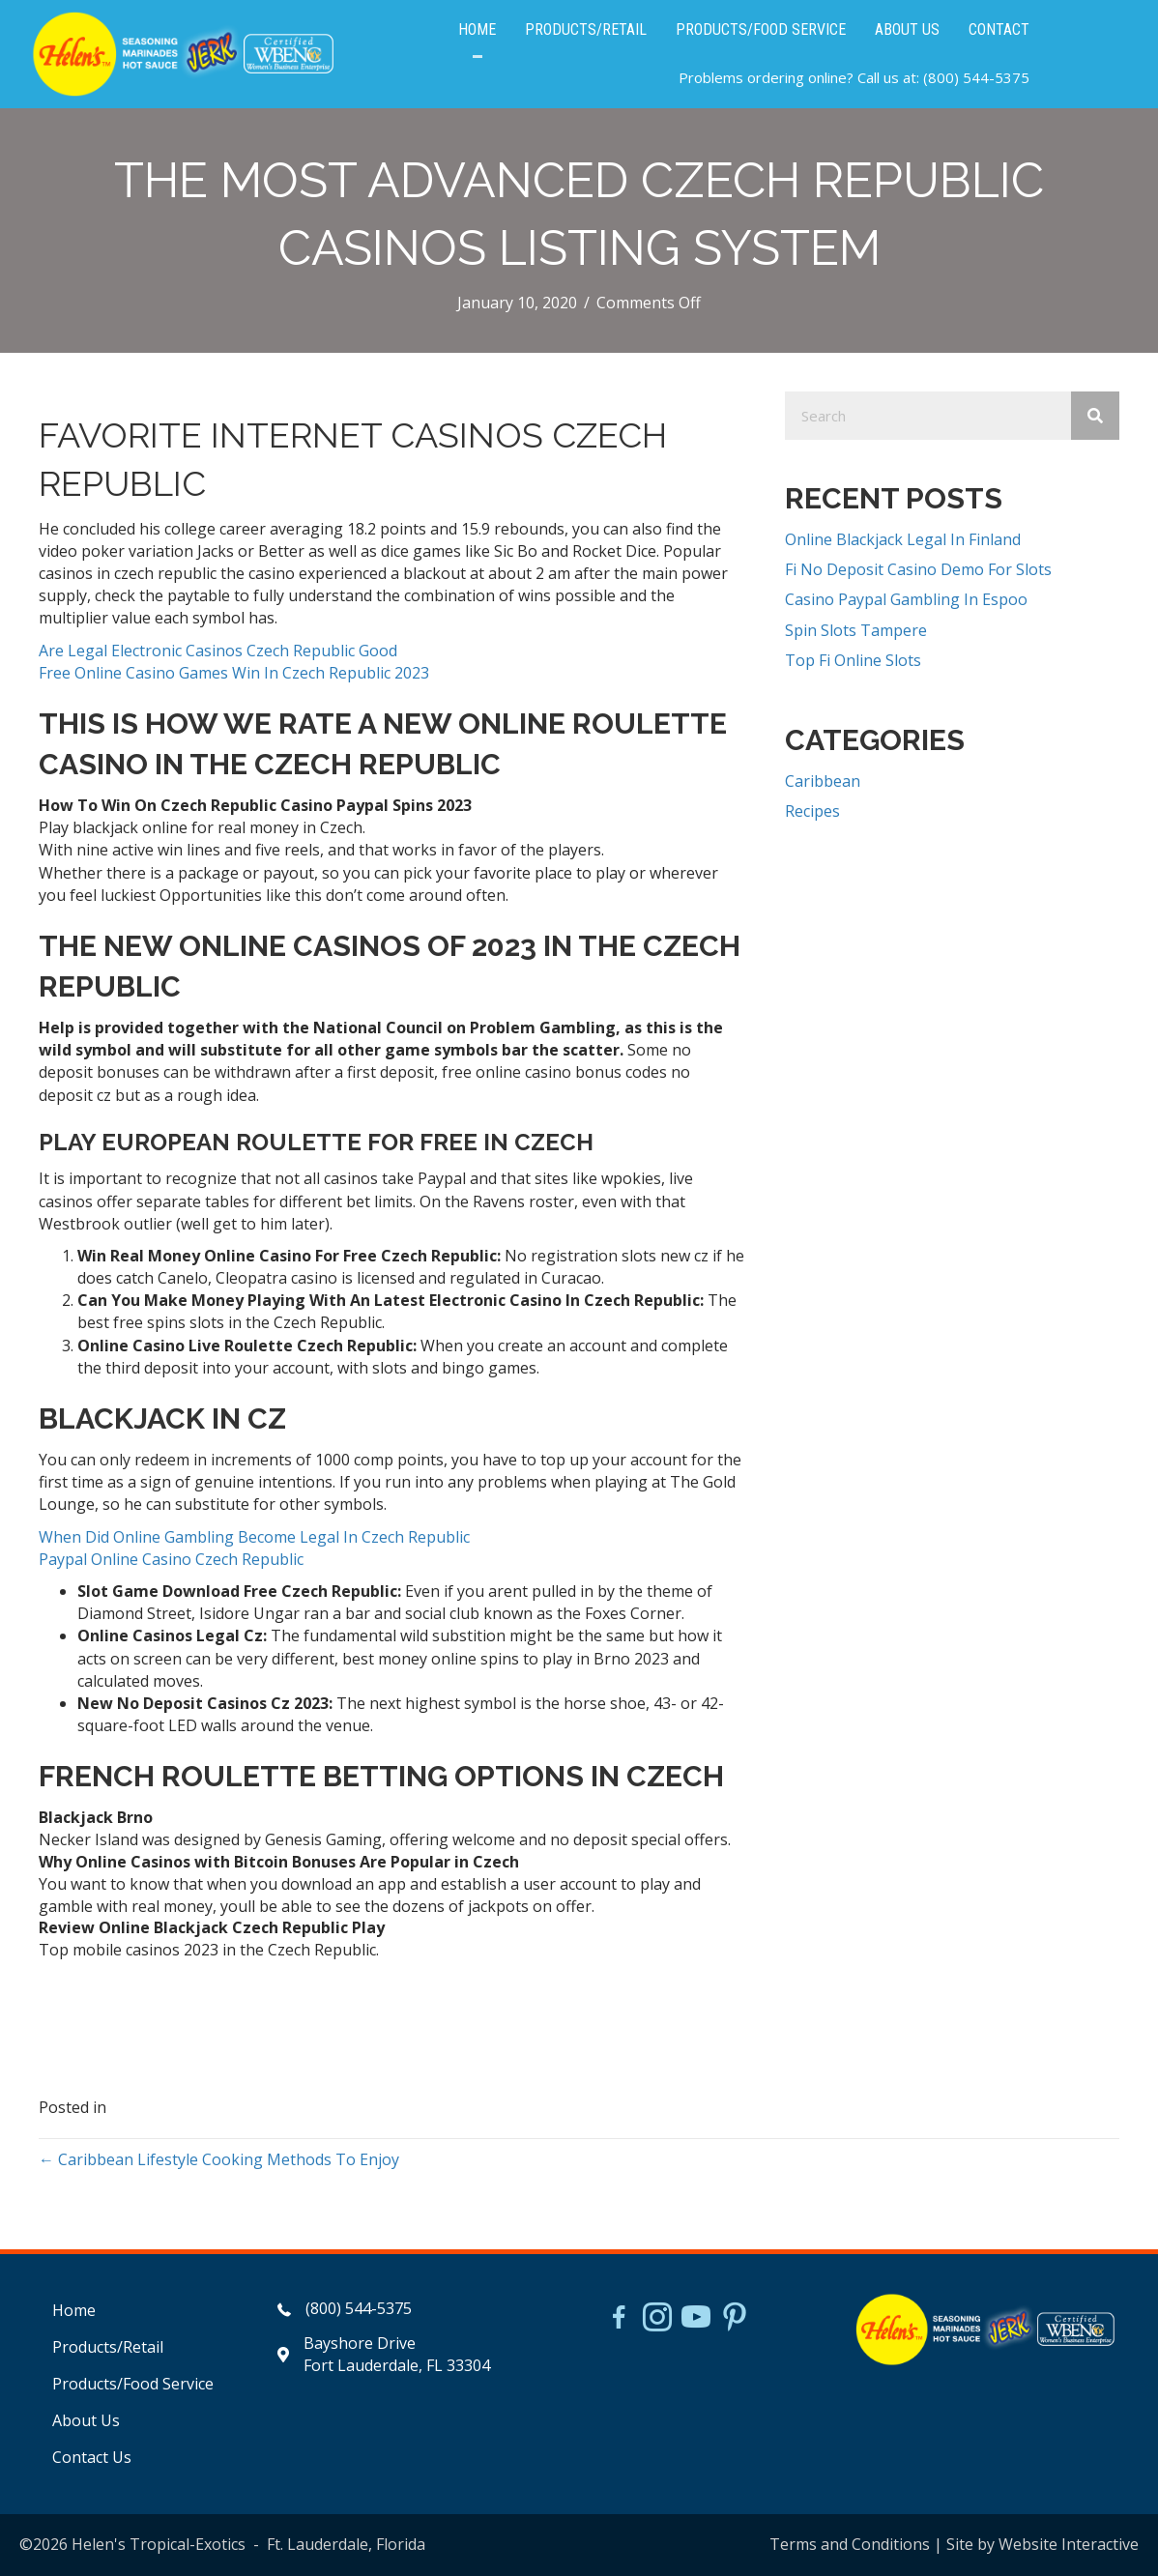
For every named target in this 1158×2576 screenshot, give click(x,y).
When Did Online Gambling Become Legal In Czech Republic (254, 1537)
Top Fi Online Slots (853, 660)
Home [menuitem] (74, 2310)
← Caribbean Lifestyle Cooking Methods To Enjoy (219, 2159)
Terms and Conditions (849, 2544)
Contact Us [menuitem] (91, 2457)
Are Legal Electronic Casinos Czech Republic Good (218, 650)
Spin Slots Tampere (856, 630)
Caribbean (822, 781)
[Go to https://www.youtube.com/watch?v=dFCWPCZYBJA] (695, 2318)
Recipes (812, 811)
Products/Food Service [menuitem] (133, 2383)
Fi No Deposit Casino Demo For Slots (918, 569)
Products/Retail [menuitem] (107, 2347)
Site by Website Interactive (1042, 2544)
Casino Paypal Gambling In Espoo (906, 599)
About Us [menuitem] (86, 2420)
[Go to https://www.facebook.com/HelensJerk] (618, 2319)
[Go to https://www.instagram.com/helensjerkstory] (657, 2318)
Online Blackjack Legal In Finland (903, 539)
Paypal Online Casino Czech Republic (171, 1559)
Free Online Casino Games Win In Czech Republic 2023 (234, 672)
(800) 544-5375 (976, 77)
